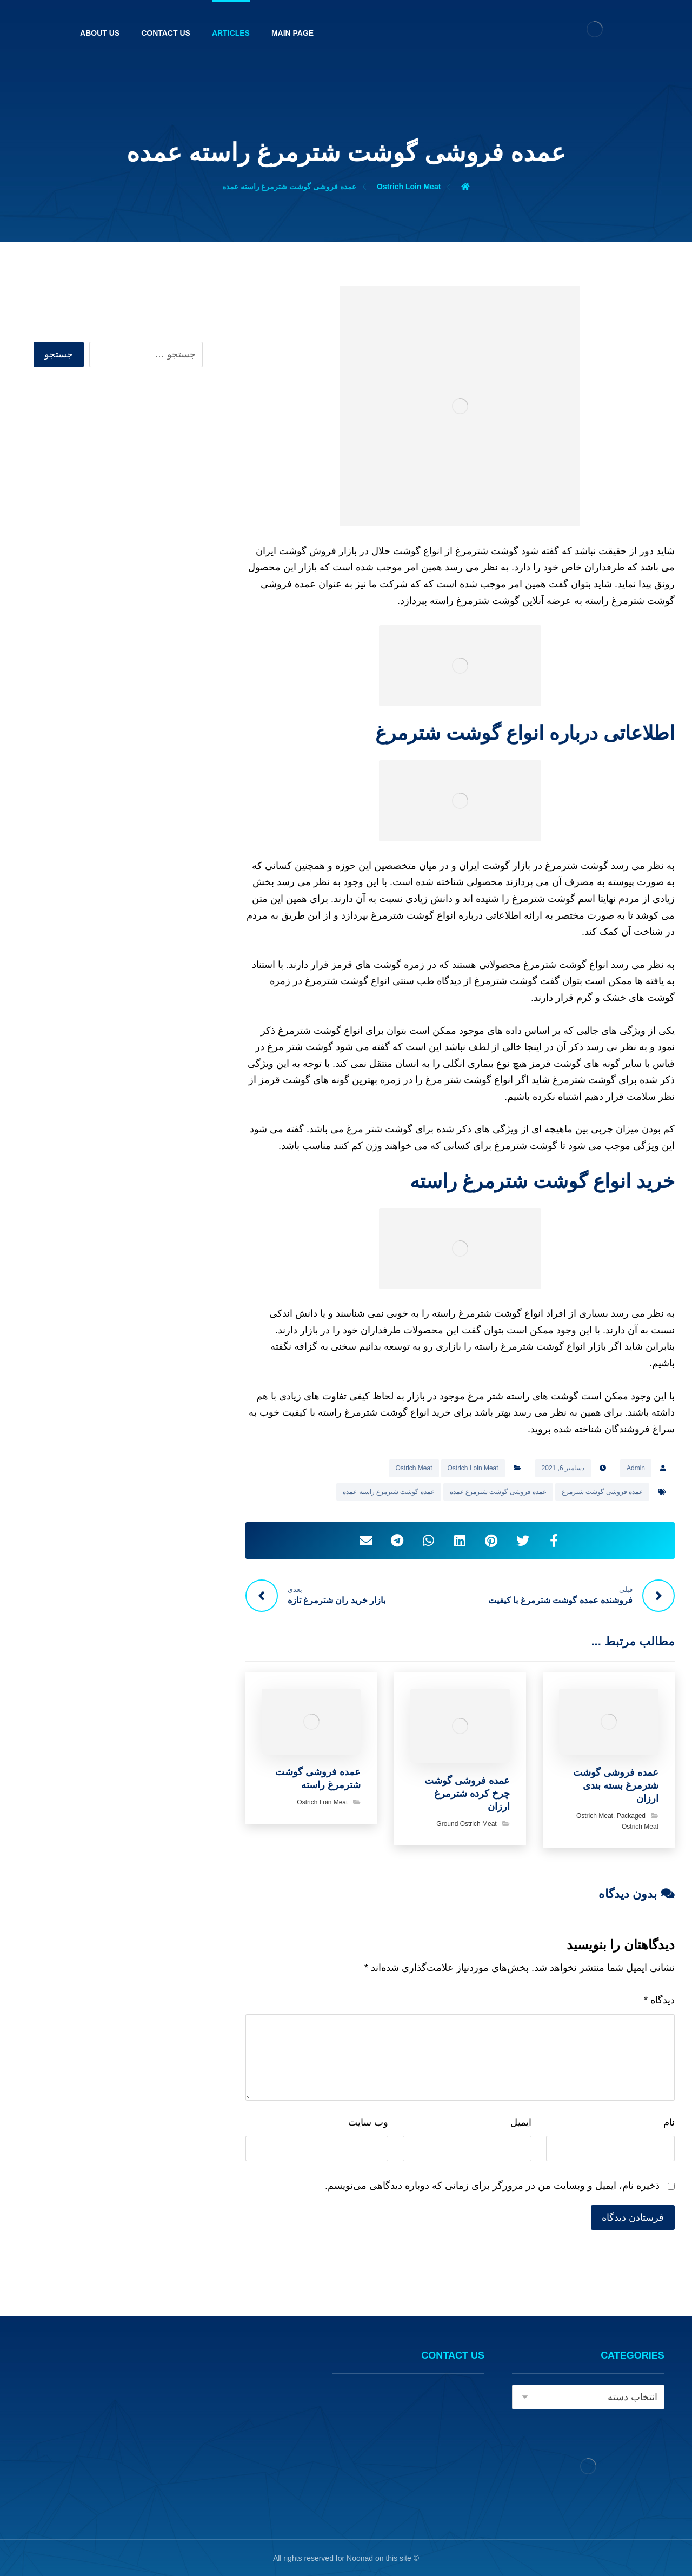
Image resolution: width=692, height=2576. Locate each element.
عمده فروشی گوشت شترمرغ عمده (498, 1492)
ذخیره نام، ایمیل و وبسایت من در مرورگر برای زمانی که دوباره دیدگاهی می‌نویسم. (492, 2185)
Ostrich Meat (414, 1468)
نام (669, 2122)
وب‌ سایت (368, 2122)
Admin (636, 1468)
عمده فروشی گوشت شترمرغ (602, 1492)
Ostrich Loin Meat (473, 1468)
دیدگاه (659, 2000)
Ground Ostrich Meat (466, 1824)
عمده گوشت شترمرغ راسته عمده (388, 1492)
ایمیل (520, 2122)
